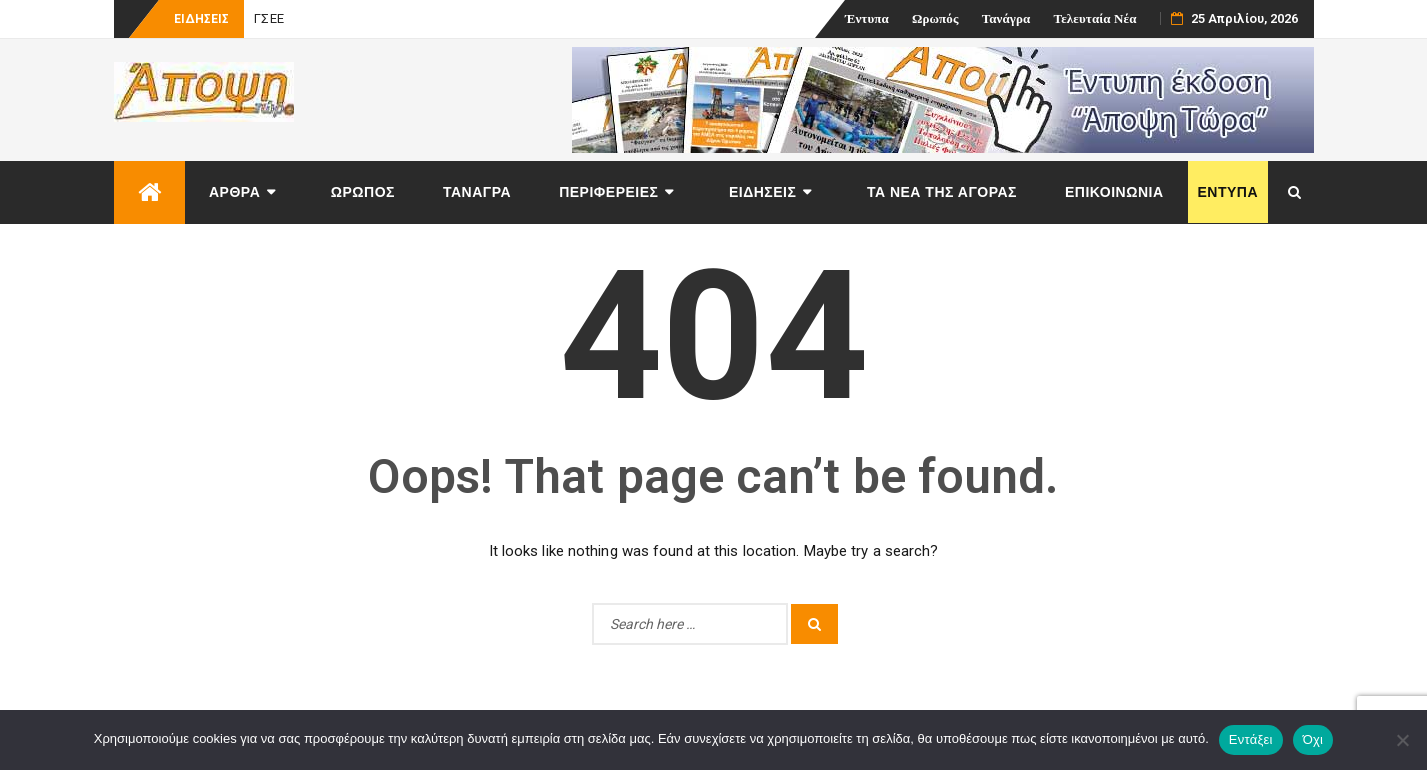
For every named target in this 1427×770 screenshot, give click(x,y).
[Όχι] (1402, 740)
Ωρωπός (935, 18)
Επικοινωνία (1114, 192)
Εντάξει (1251, 739)
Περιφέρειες (608, 192)
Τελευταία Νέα (1095, 18)
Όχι (1313, 739)
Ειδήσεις (762, 192)
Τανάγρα (1006, 18)
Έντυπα (867, 18)
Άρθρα (234, 192)
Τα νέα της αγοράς (942, 192)
